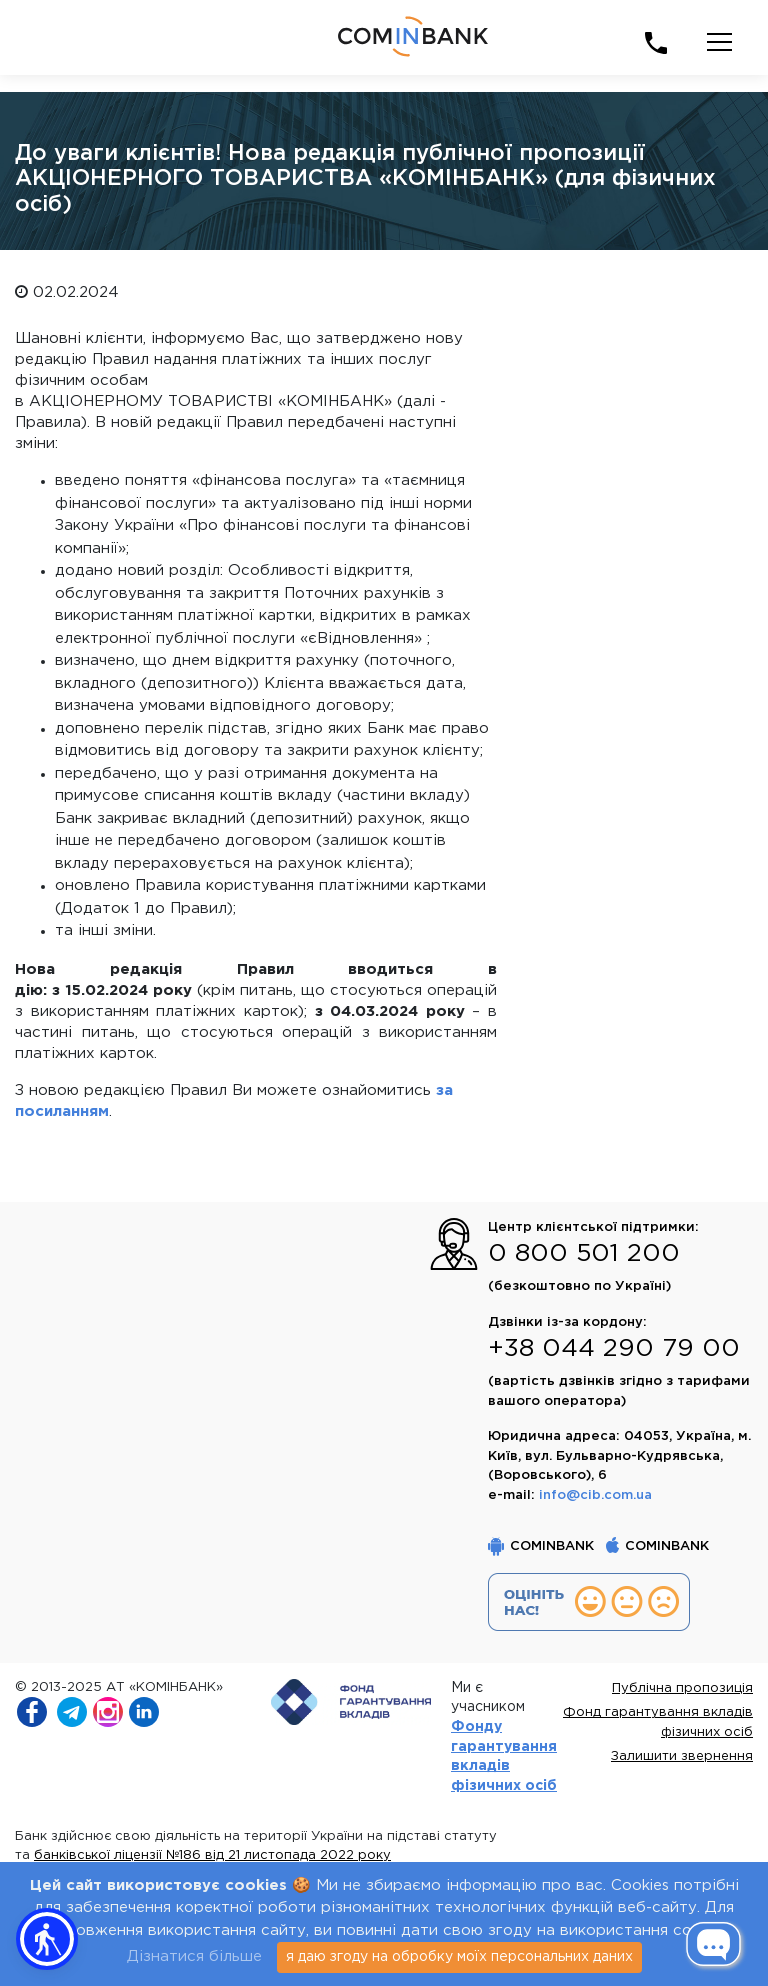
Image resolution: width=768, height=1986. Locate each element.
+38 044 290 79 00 (614, 1349)
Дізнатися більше (194, 1956)
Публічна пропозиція (682, 1688)
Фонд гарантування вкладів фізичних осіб (658, 1722)
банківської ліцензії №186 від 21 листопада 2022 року (212, 1855)
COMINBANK (541, 1546)
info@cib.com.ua (595, 1495)
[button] (47, 1939)
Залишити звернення (682, 1756)
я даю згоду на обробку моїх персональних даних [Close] (459, 1957)
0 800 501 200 (584, 1254)
